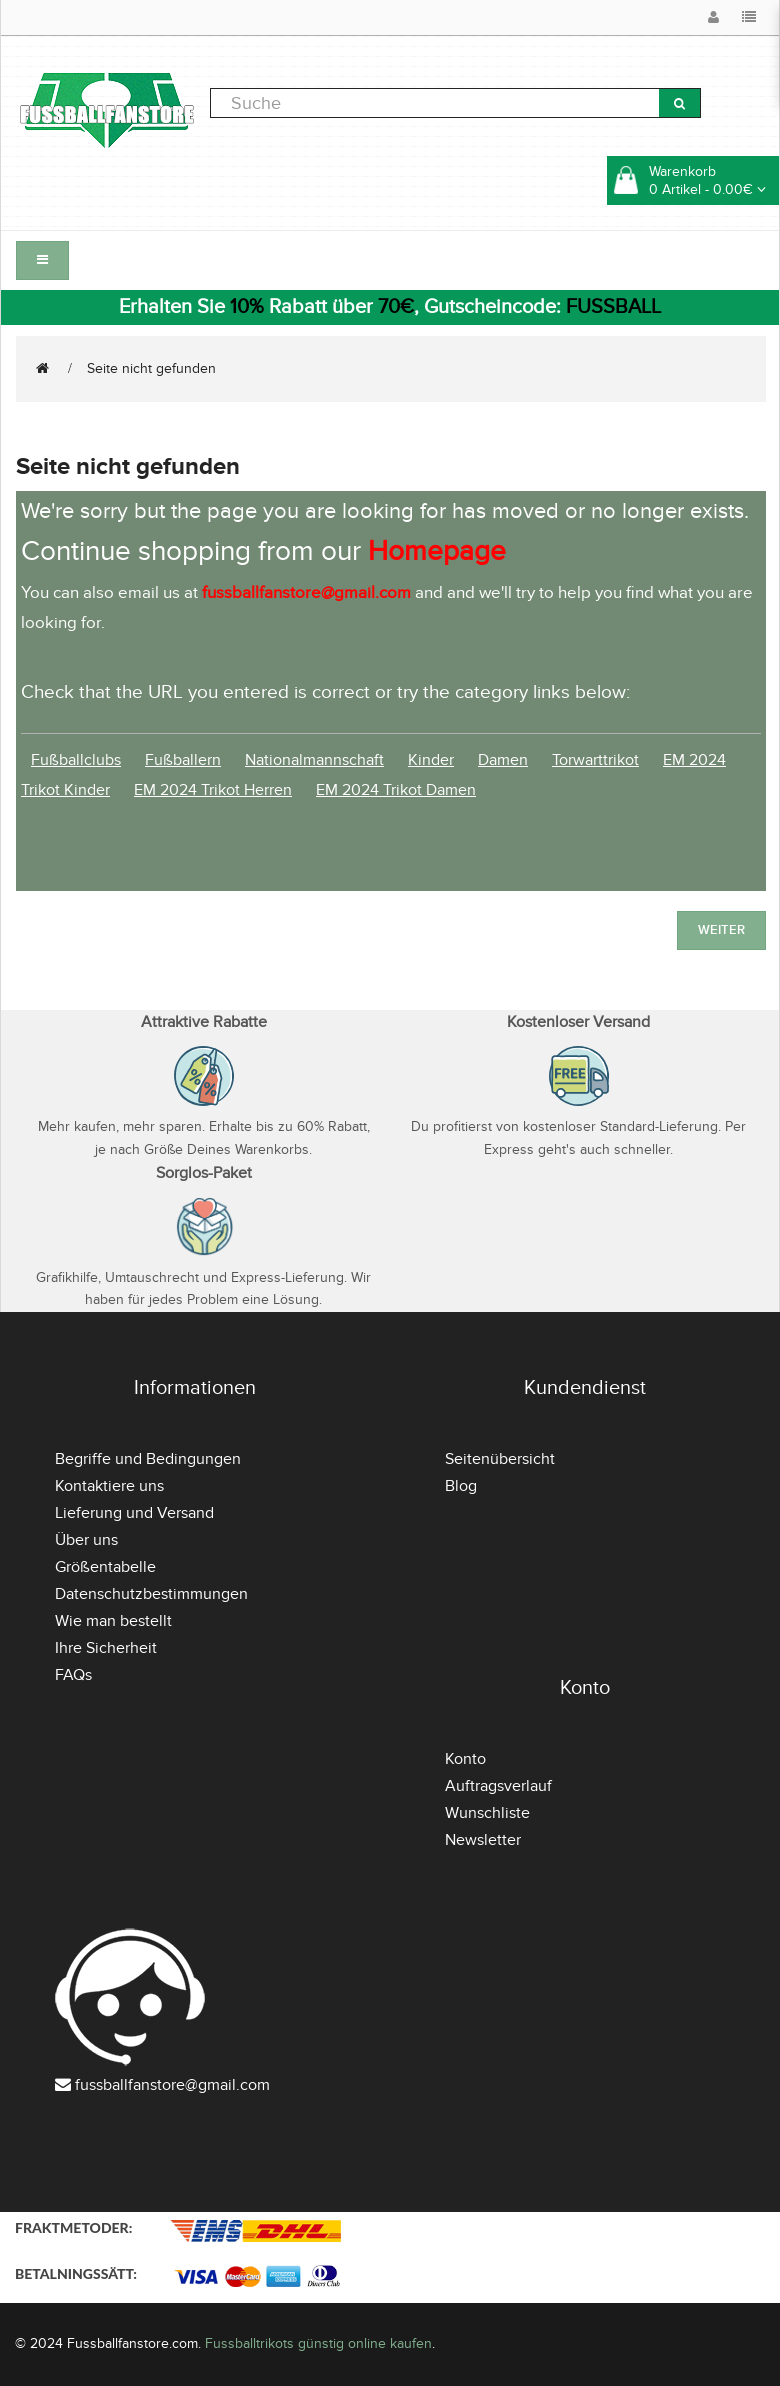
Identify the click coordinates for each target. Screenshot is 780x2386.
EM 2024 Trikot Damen (396, 790)
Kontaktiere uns (109, 1486)
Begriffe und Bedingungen (148, 1459)
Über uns (86, 1540)
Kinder (431, 760)
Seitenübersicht (500, 1459)
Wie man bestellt (113, 1621)
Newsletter (483, 1840)
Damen (503, 760)
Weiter (721, 930)
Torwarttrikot (595, 760)
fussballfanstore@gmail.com (172, 2085)
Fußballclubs (76, 760)
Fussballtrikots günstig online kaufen (318, 2343)
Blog (461, 1486)
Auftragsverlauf (498, 1786)
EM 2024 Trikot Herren (213, 790)
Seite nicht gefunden (151, 368)
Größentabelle (105, 1567)
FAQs (73, 1675)
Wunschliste (487, 1813)
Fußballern (183, 760)
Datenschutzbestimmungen (151, 1594)
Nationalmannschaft (314, 760)
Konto (465, 1759)
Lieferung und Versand (134, 1513)
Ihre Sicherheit (106, 1648)
